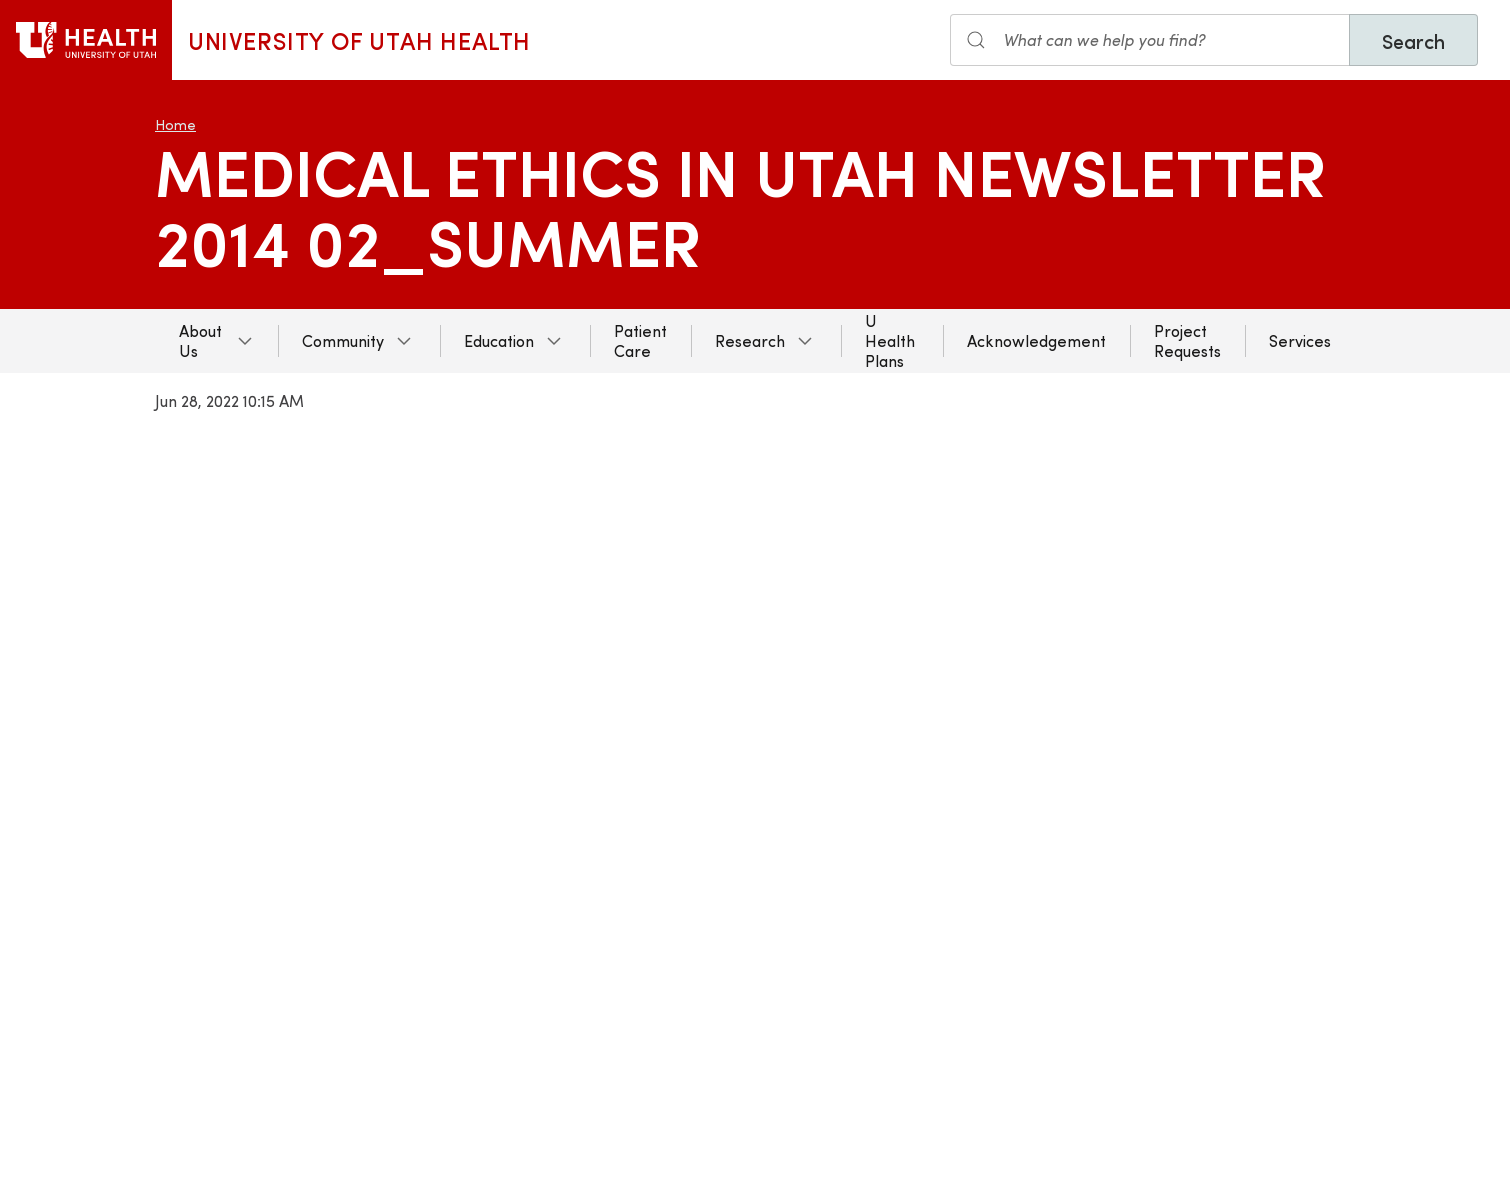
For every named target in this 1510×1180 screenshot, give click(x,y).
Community (343, 340)
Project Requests (1187, 340)
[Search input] (1150, 40)
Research (750, 340)
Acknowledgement (1036, 340)
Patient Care (640, 340)
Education (499, 340)
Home (175, 124)
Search (1413, 40)
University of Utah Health (359, 40)
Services (1300, 340)
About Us (200, 340)
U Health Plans (890, 340)
